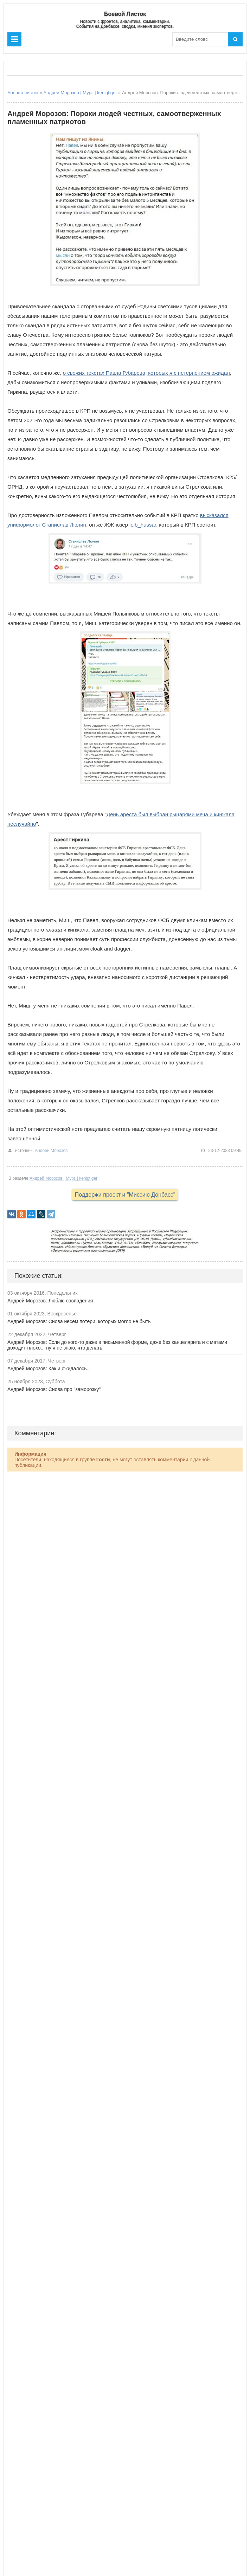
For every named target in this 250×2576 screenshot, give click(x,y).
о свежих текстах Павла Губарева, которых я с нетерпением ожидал (146, 373)
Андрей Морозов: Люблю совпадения (50, 1300)
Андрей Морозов (51, 1150)
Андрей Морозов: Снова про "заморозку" (54, 1389)
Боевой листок (22, 92)
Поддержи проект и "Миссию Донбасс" (125, 1195)
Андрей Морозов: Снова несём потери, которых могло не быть (79, 1321)
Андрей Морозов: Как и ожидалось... (49, 1368)
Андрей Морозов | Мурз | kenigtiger (80, 92)
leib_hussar (142, 525)
